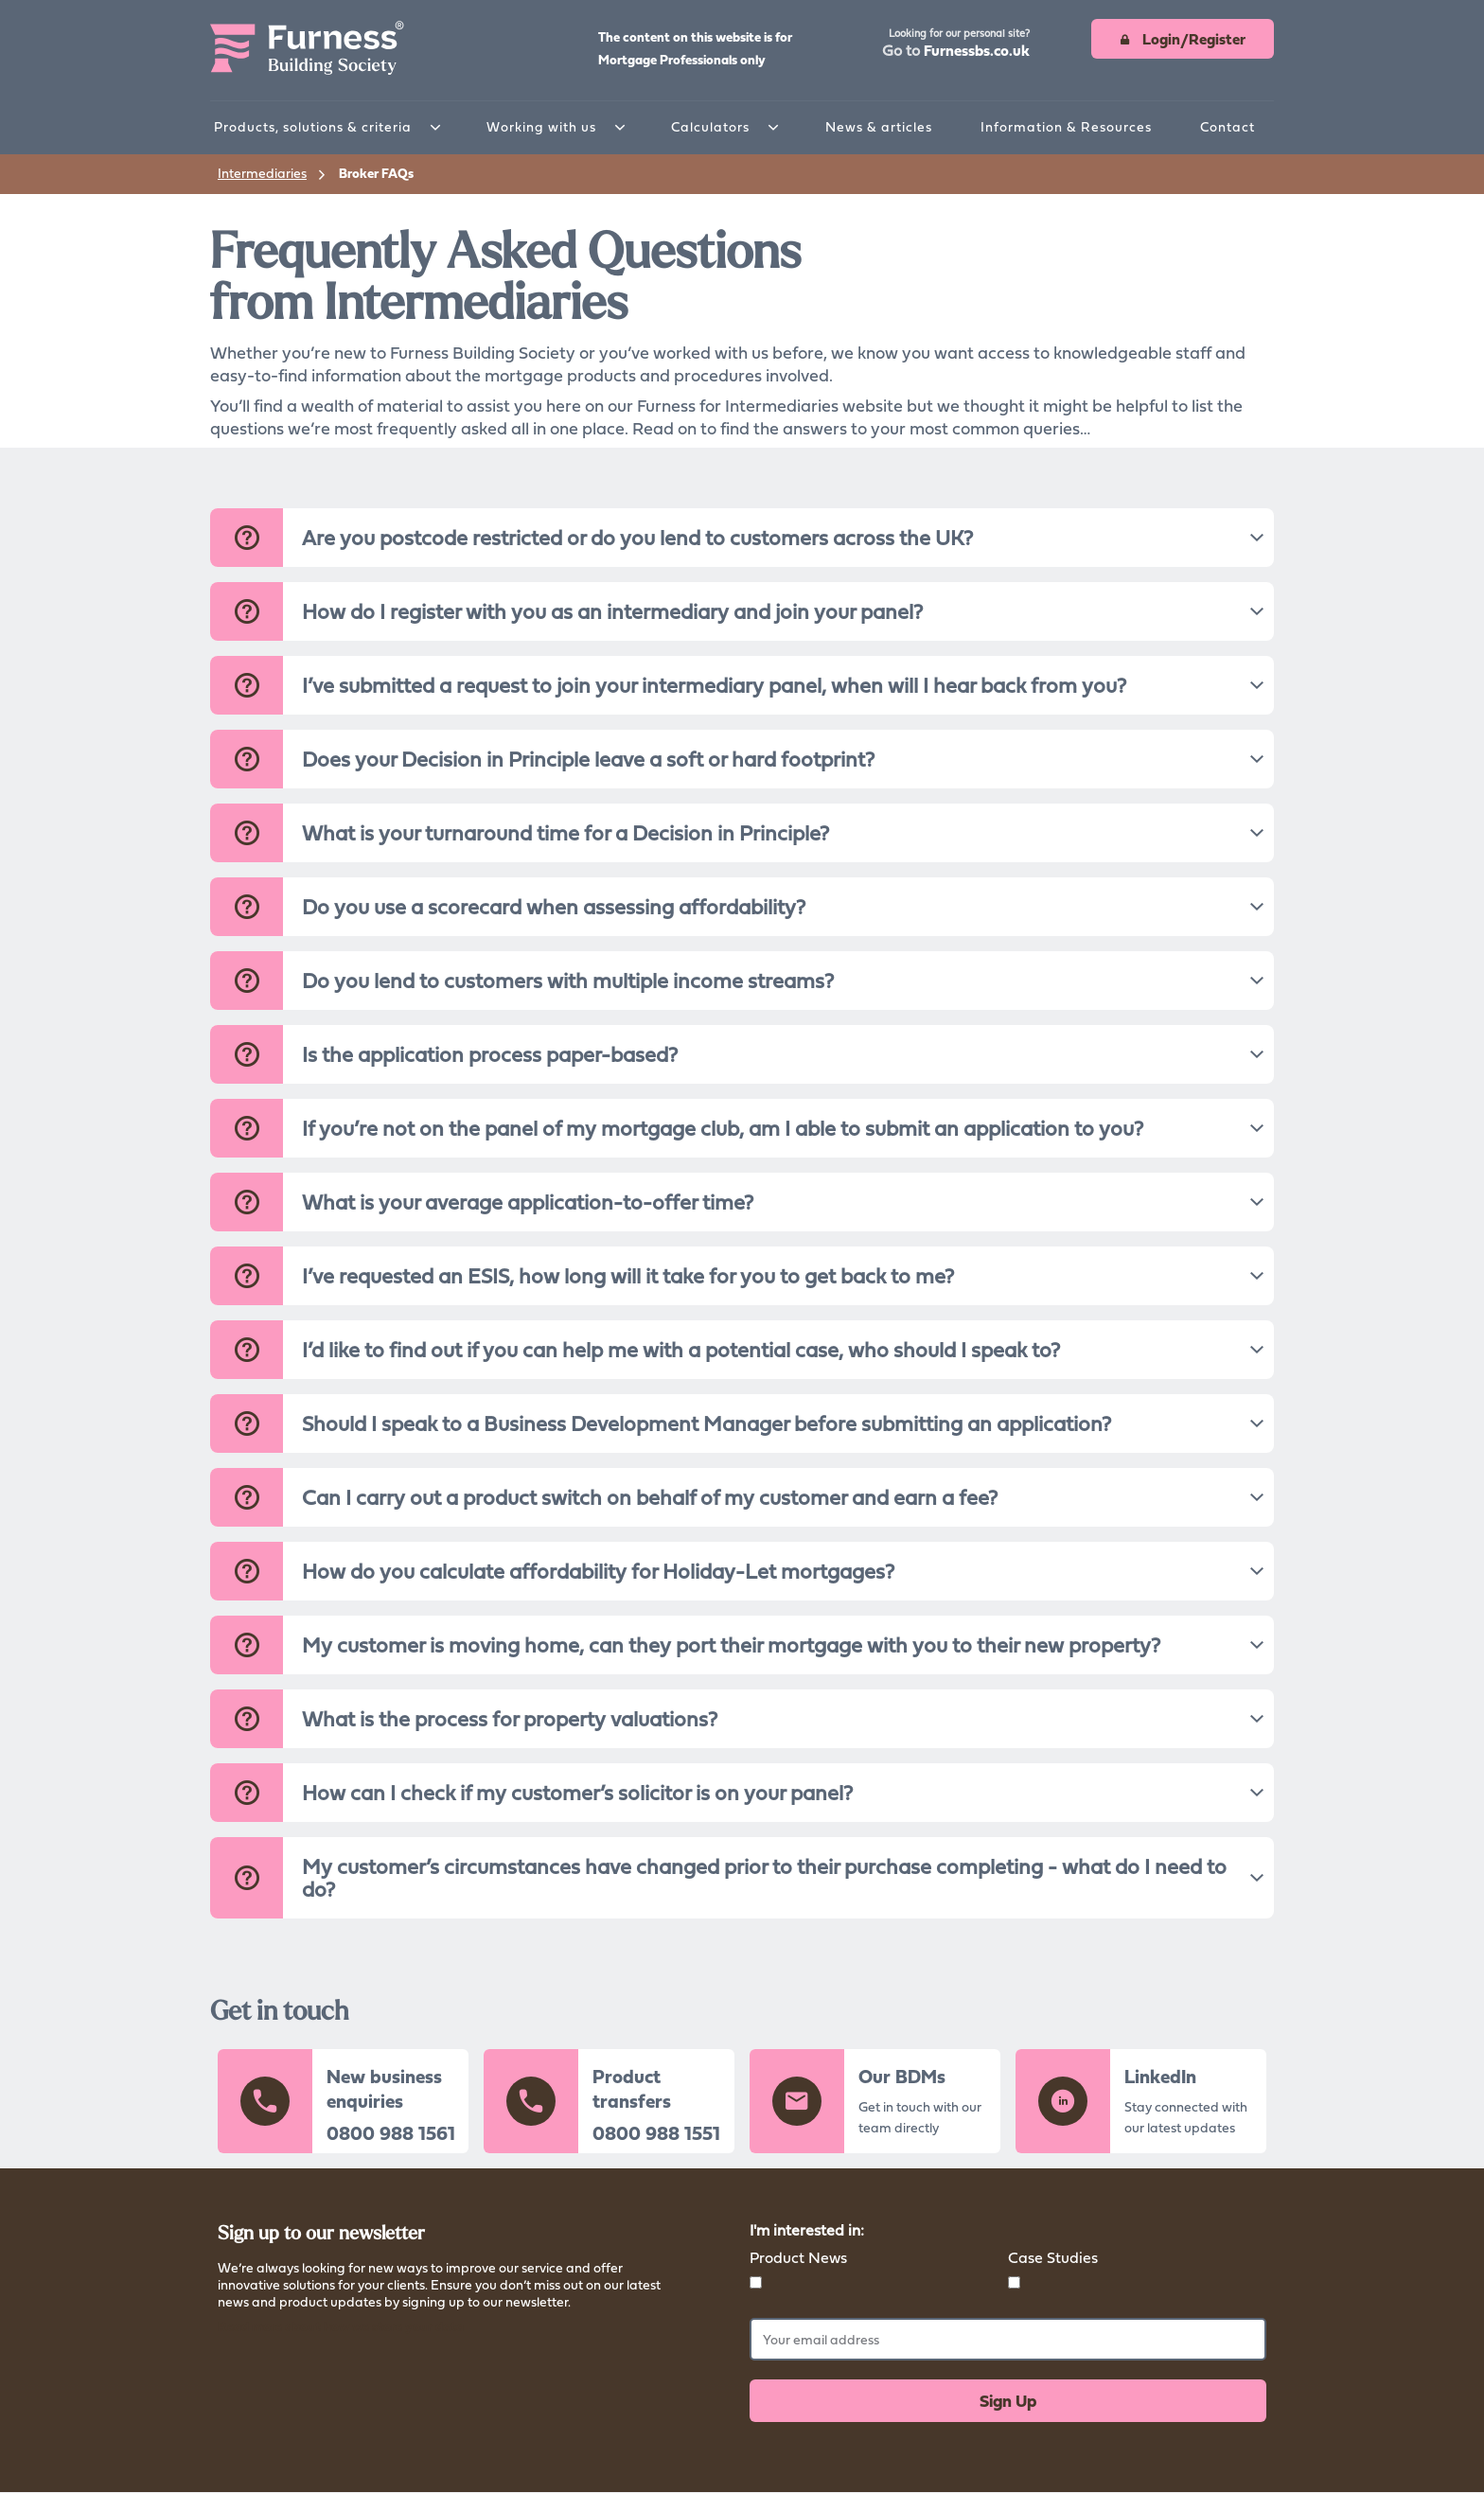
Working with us (541, 126)
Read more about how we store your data (341, 2326)
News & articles (878, 126)
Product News (798, 2257)
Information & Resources (1066, 126)
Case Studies (1053, 2257)
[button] (956, 44)
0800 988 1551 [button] (656, 2133)
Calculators (710, 126)
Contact (1227, 126)
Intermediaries (262, 173)
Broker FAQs (376, 173)
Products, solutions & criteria (313, 126)
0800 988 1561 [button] (391, 2133)
